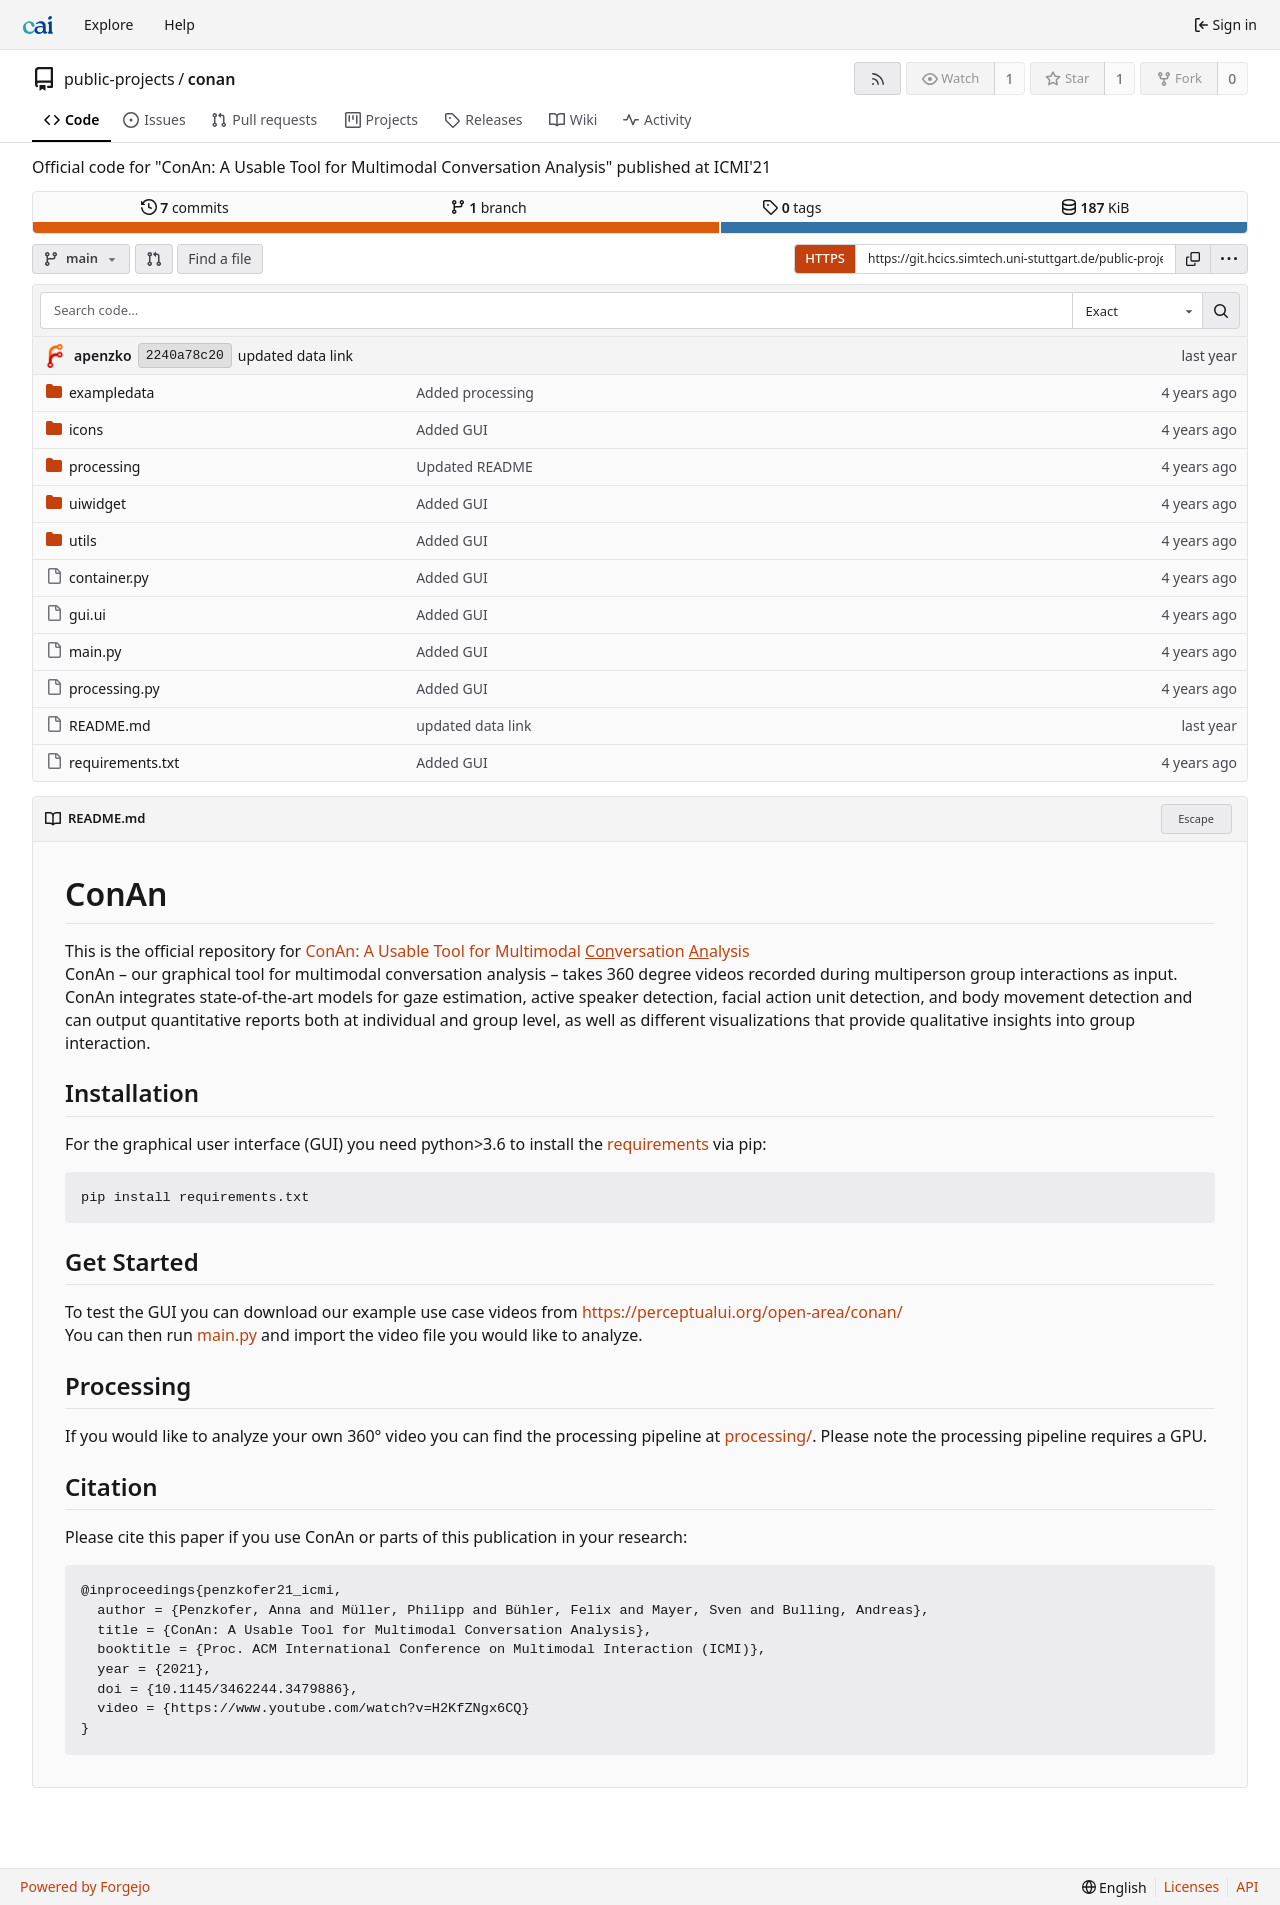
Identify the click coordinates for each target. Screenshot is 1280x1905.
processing (93, 466)
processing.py (103, 688)
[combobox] (1137, 311)
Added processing (475, 392)
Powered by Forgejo (85, 1886)
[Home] (38, 25)
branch (488, 207)
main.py (83, 651)
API (1247, 1886)
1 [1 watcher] (1010, 78)
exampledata (100, 392)
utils (71, 540)
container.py (97, 577)
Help (179, 24)
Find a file (219, 258)
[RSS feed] (877, 78)
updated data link (295, 355)
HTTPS (825, 258)
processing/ (768, 1436)
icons (74, 429)
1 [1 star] (1120, 78)
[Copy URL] (1193, 259)
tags (791, 207)
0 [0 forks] (1232, 78)
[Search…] (1221, 311)
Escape (1196, 818)
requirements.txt (112, 762)
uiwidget (86, 503)
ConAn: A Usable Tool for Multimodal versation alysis (527, 951)
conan (212, 79)
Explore (108, 24)
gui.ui (76, 614)
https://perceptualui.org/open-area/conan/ (742, 1312)
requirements (658, 1144)
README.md (98, 725)
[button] (154, 259)
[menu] (1229, 259)
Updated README (474, 466)
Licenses (1192, 1886)
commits (185, 207)
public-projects (119, 79)
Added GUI (451, 429)
